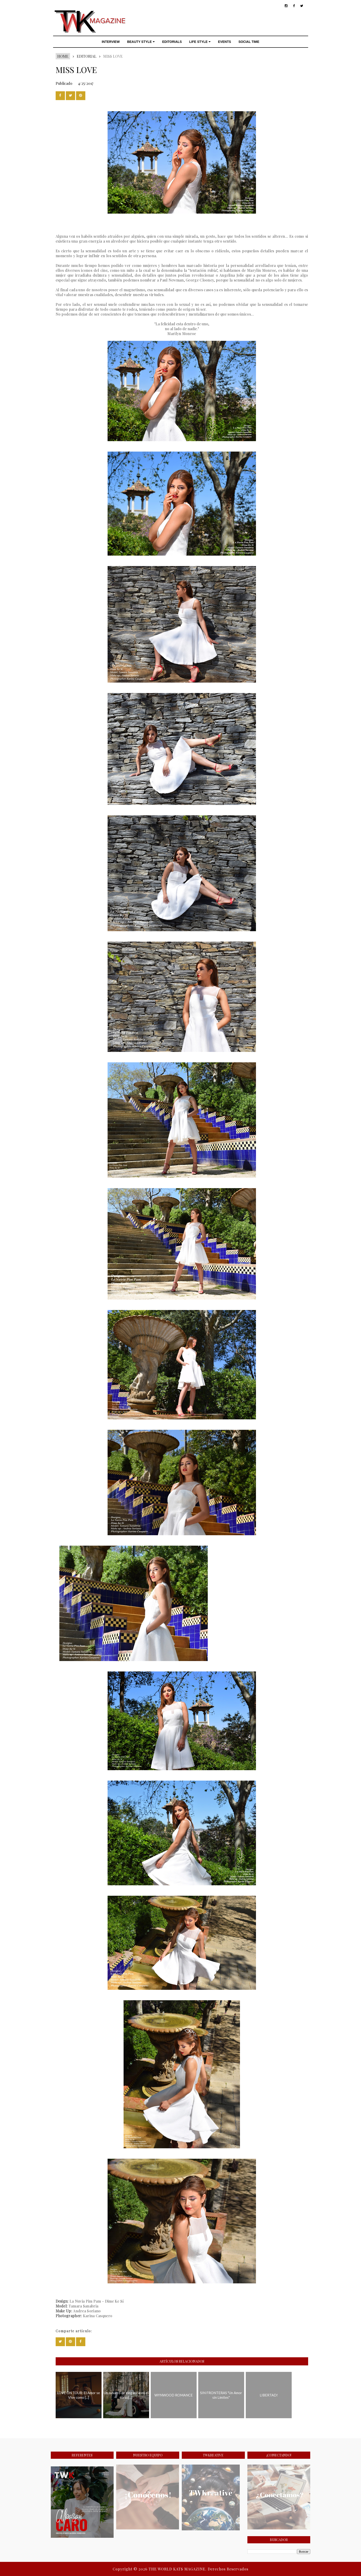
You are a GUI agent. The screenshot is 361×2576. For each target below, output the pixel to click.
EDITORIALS (172, 42)
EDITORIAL (86, 56)
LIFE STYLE (200, 42)
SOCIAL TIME (248, 42)
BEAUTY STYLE (141, 42)
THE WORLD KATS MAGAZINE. (178, 2569)
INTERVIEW (111, 42)
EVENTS (224, 42)
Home (62, 56)
